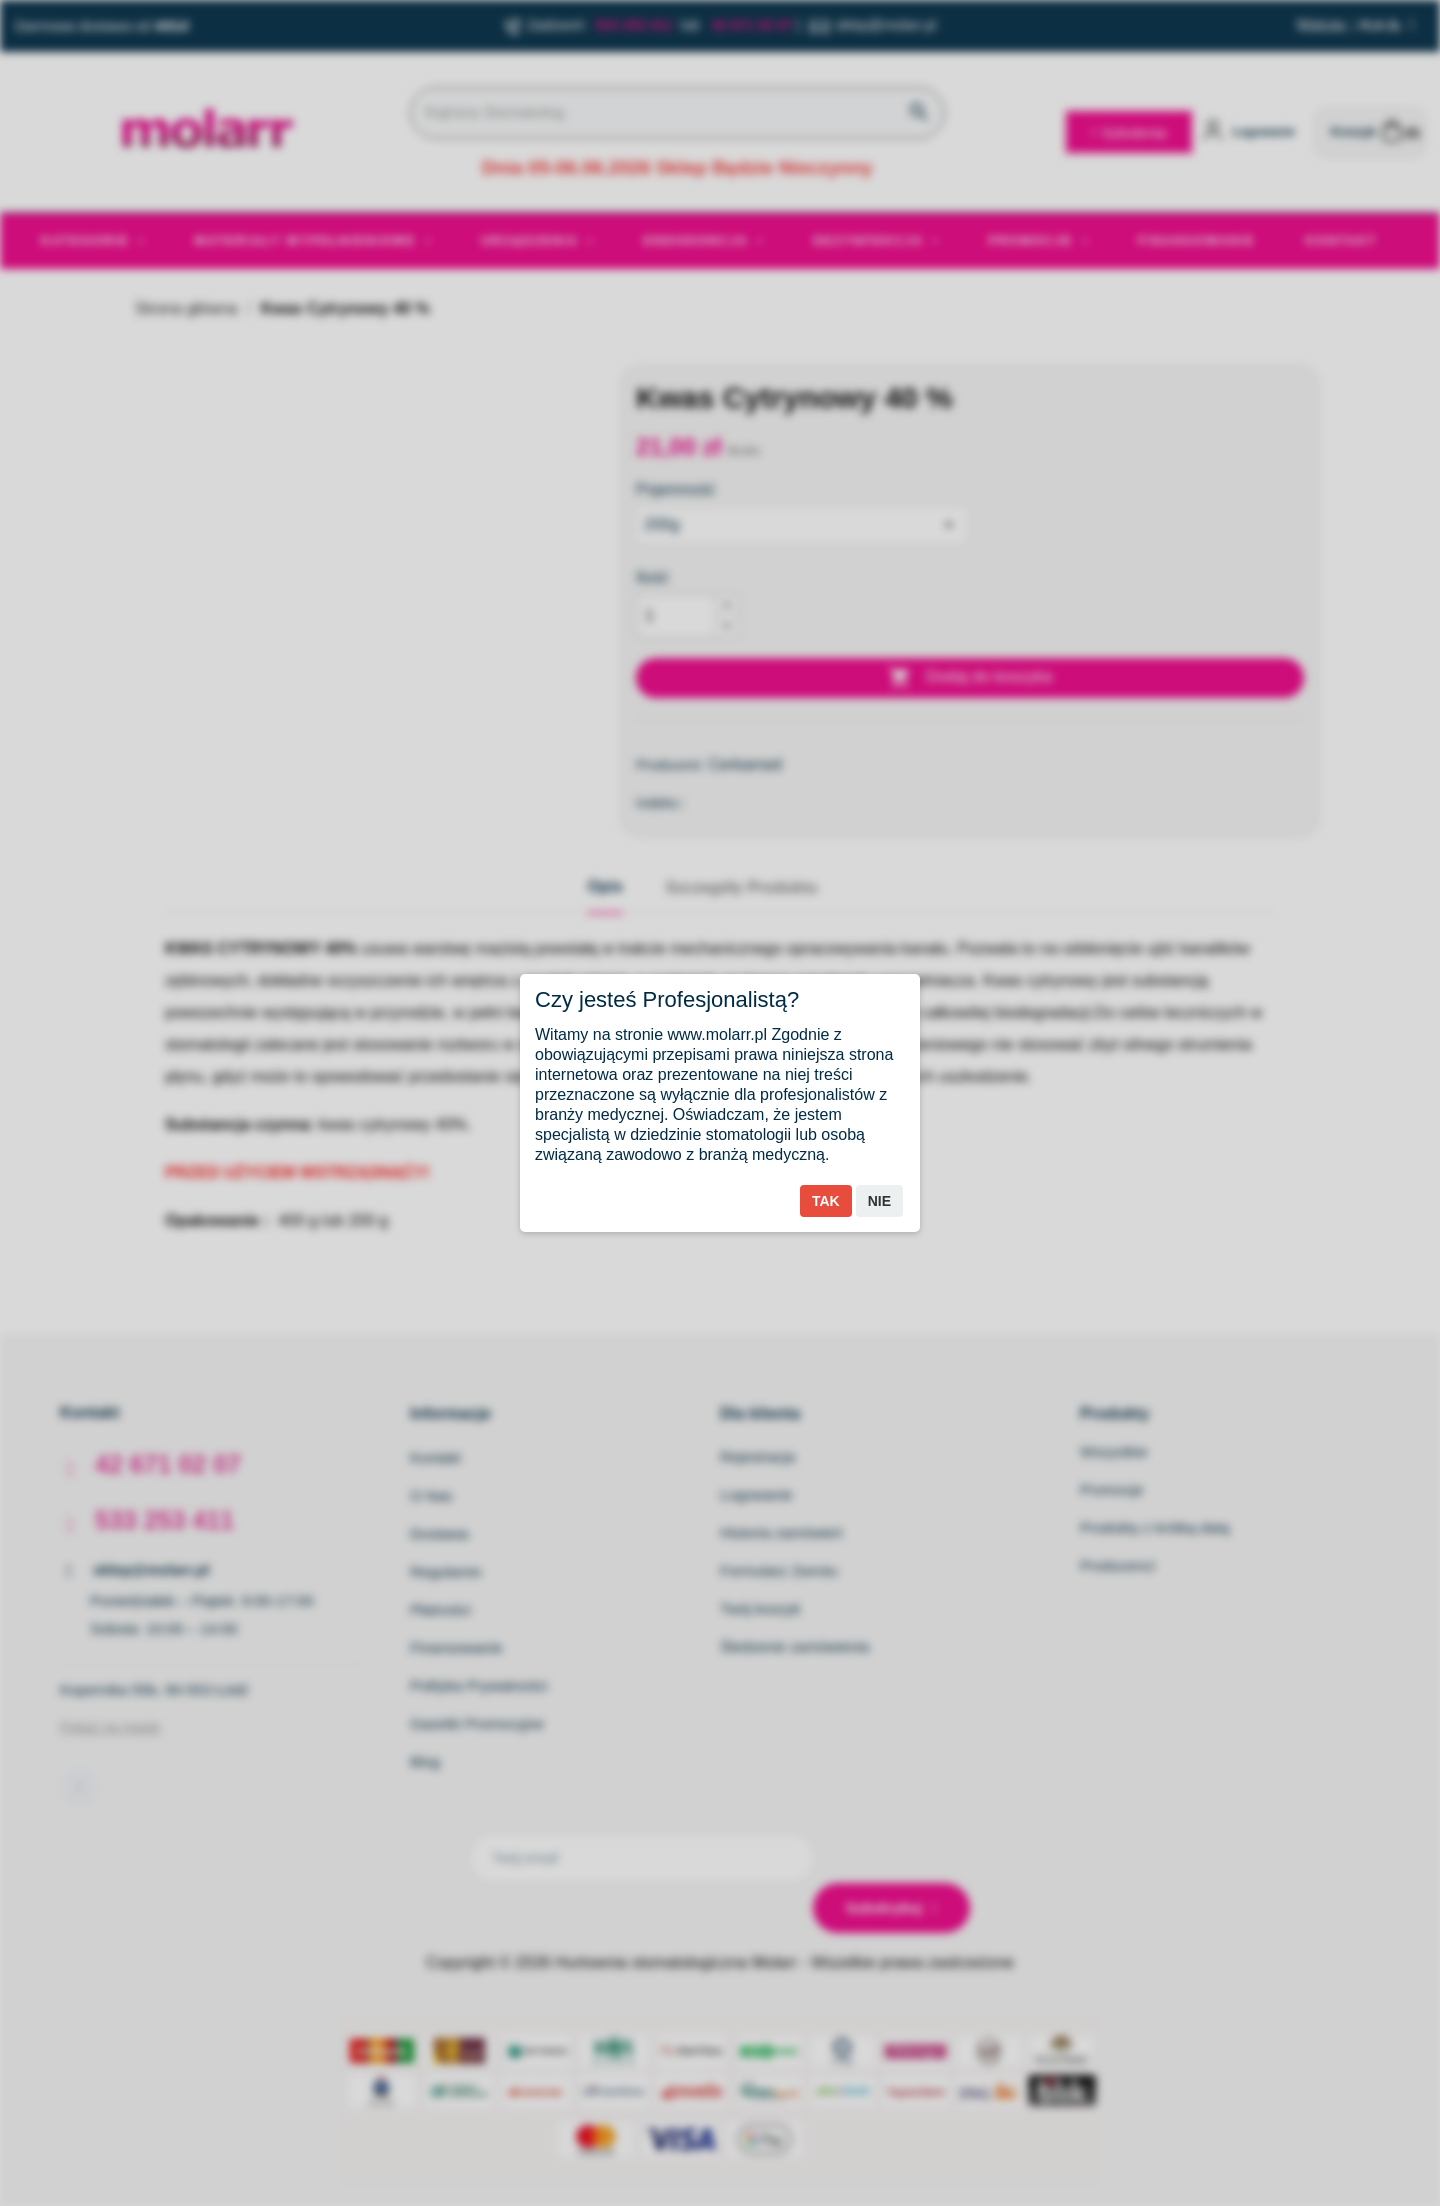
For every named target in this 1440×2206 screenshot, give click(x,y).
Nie (879, 1201)
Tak (826, 1201)
